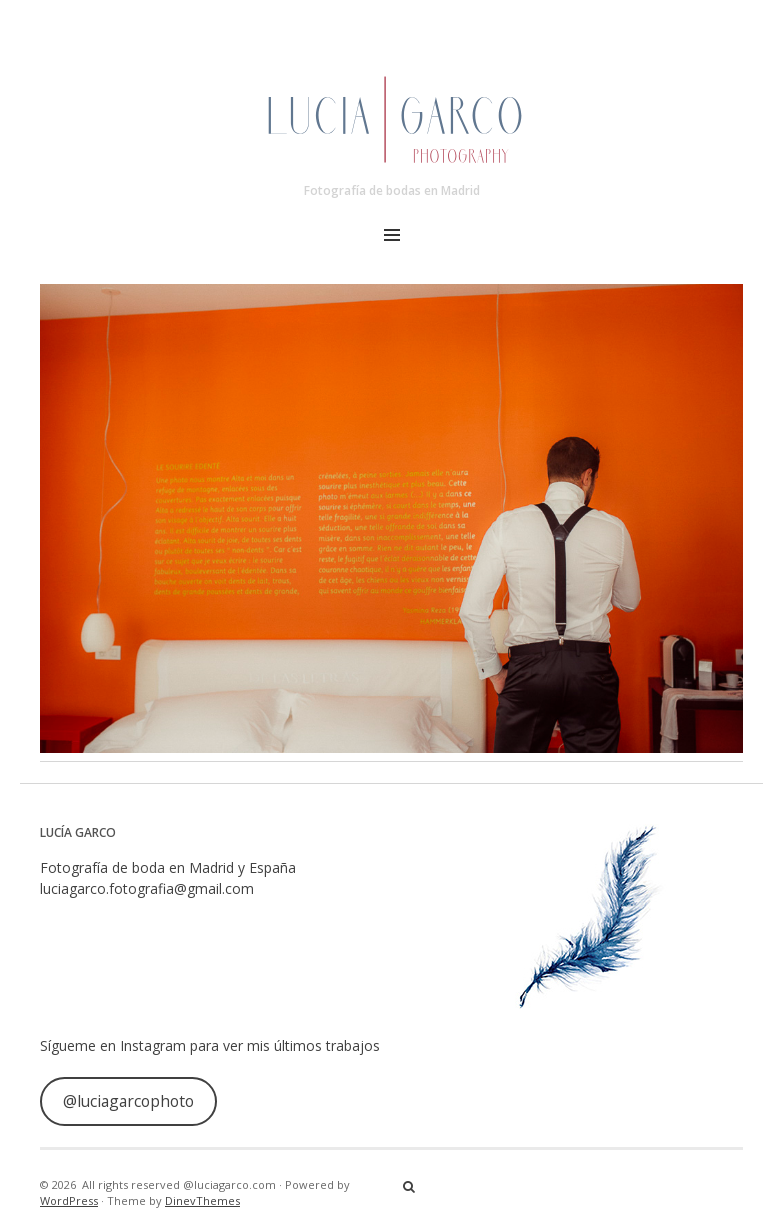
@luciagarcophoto (128, 1101)
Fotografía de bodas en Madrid (392, 190)
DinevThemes (202, 1200)
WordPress (69, 1200)
